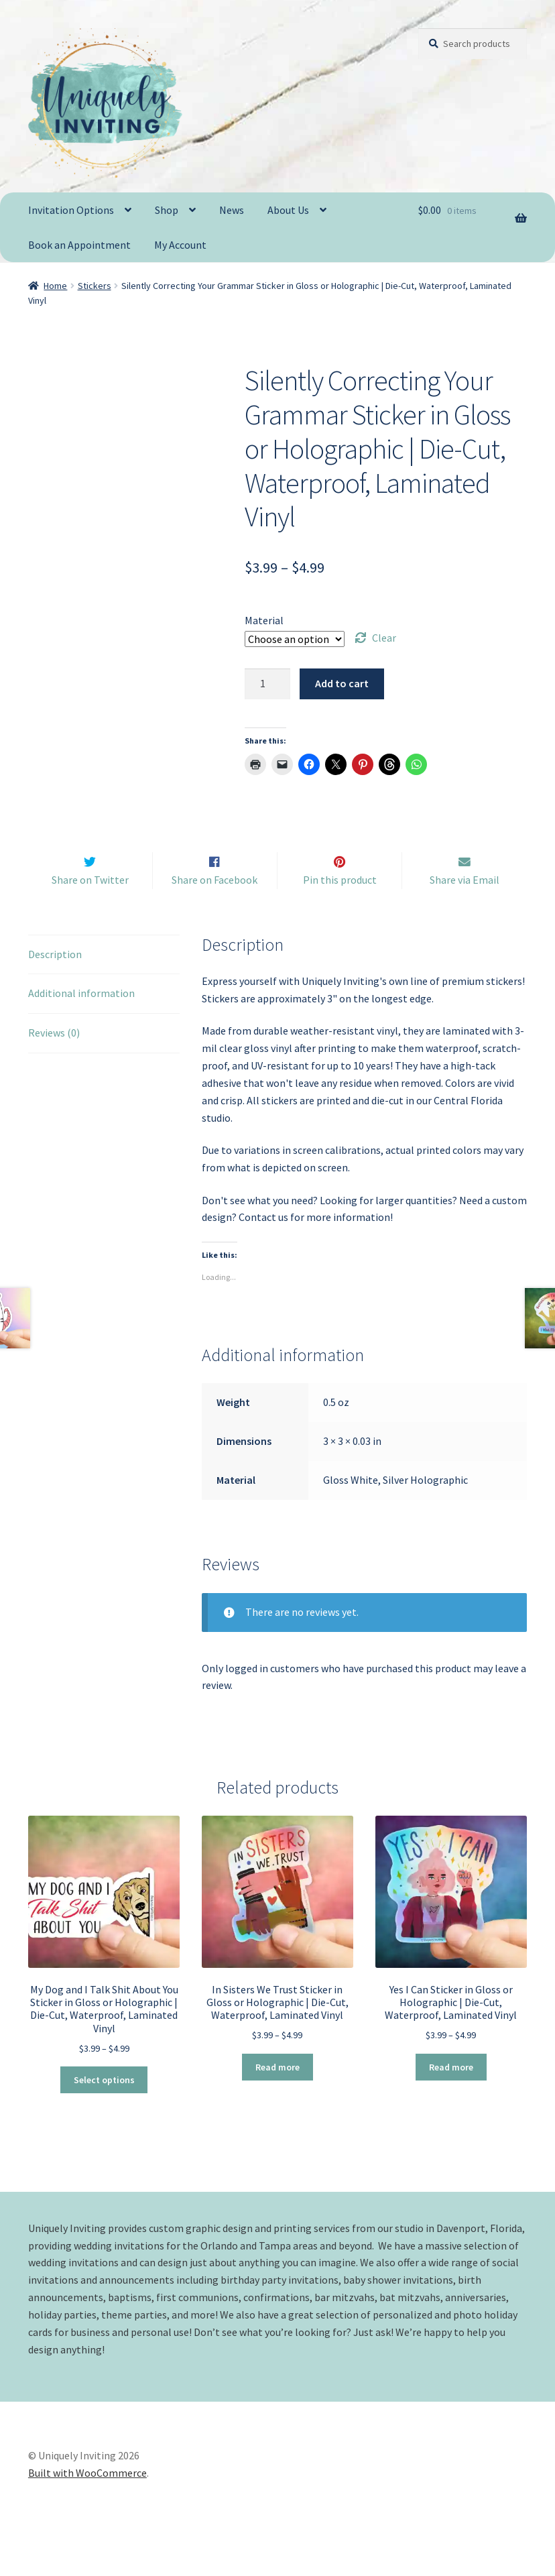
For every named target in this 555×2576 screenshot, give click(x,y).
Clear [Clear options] (384, 637)
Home (55, 286)
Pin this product (340, 906)
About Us (288, 210)
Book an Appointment (79, 244)
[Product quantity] (267, 683)
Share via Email (464, 906)
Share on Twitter (90, 906)
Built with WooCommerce (87, 2499)
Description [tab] (55, 979)
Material (264, 620)
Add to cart (342, 683)
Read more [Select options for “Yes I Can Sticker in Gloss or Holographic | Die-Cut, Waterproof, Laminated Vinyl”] (451, 2093)
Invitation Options (71, 210)
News (231, 210)
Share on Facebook (214, 906)
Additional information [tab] (81, 1019)
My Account (180, 244)
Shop (166, 210)
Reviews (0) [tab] (54, 1058)
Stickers (94, 286)
